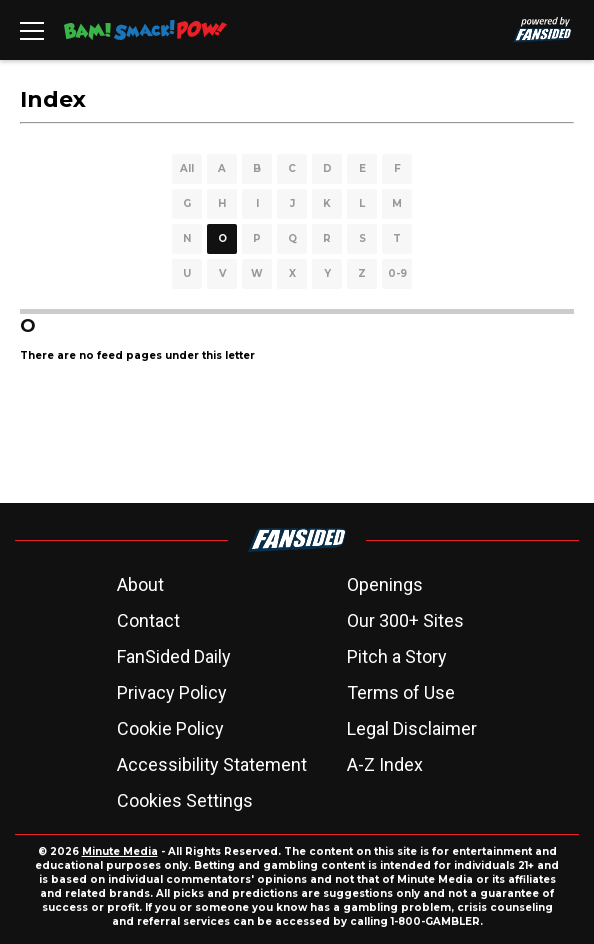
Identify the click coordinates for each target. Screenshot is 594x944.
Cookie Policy (170, 728)
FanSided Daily (174, 656)
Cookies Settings (185, 800)
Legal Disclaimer (412, 728)
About (140, 584)
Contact (148, 620)
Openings (385, 584)
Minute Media (120, 851)
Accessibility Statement (212, 764)
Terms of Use (401, 692)
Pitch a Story (397, 656)
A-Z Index (385, 764)
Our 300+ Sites (405, 620)
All (187, 168)
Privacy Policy (172, 692)
